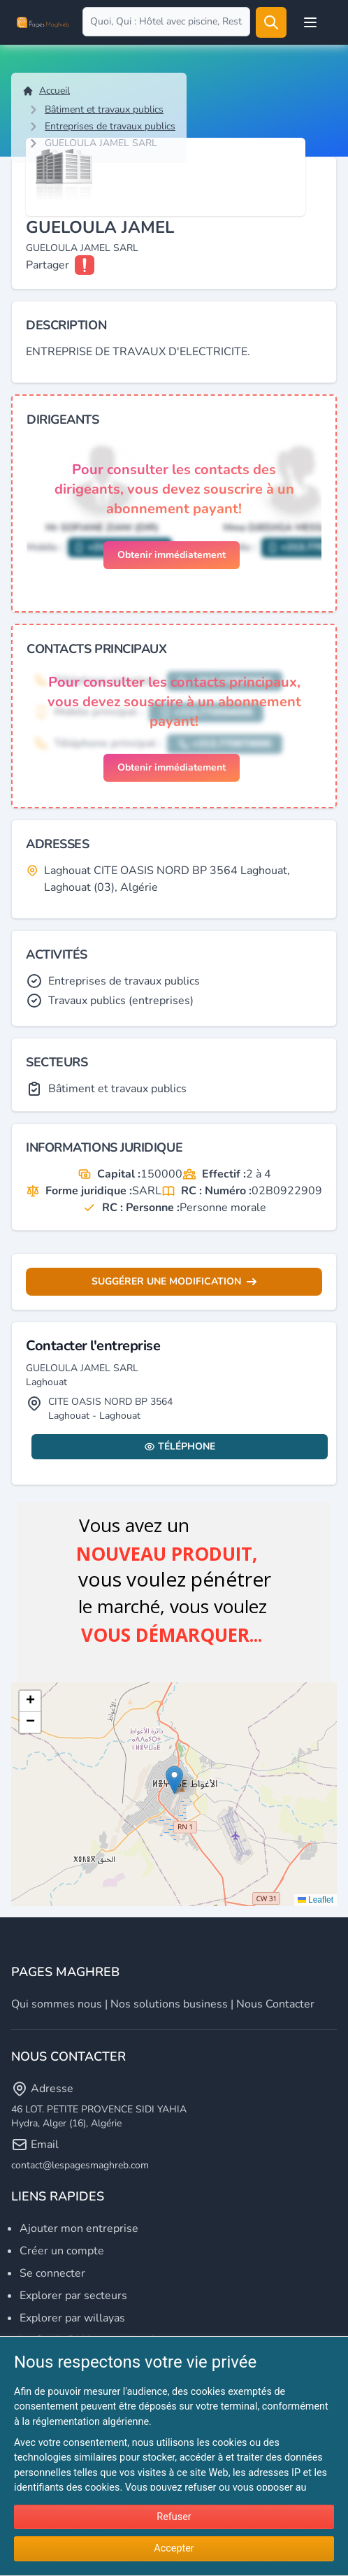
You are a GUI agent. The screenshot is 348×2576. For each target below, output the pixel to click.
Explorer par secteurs (73, 2295)
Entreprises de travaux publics (110, 126)
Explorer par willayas (72, 2318)
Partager (47, 265)
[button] (174, 1780)
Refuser (174, 2517)
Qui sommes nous (56, 2004)
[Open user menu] (310, 22)
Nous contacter (275, 2004)
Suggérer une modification (174, 1281)
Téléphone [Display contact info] (179, 1446)
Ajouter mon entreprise (79, 2228)
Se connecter (52, 2273)
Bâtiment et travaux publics (104, 109)
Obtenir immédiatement (171, 554)
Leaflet (315, 1900)
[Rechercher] (271, 22)
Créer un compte (62, 2251)
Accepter (174, 2548)
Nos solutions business (169, 2004)
